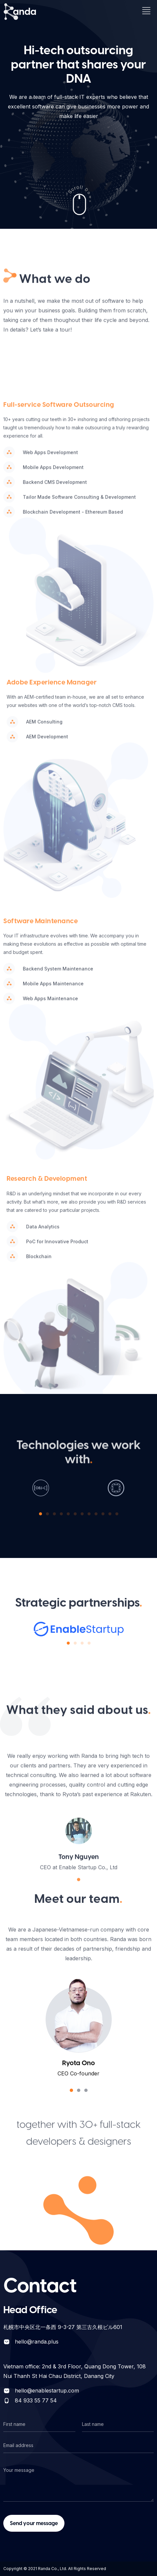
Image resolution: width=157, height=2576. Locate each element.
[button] (40, 1513)
